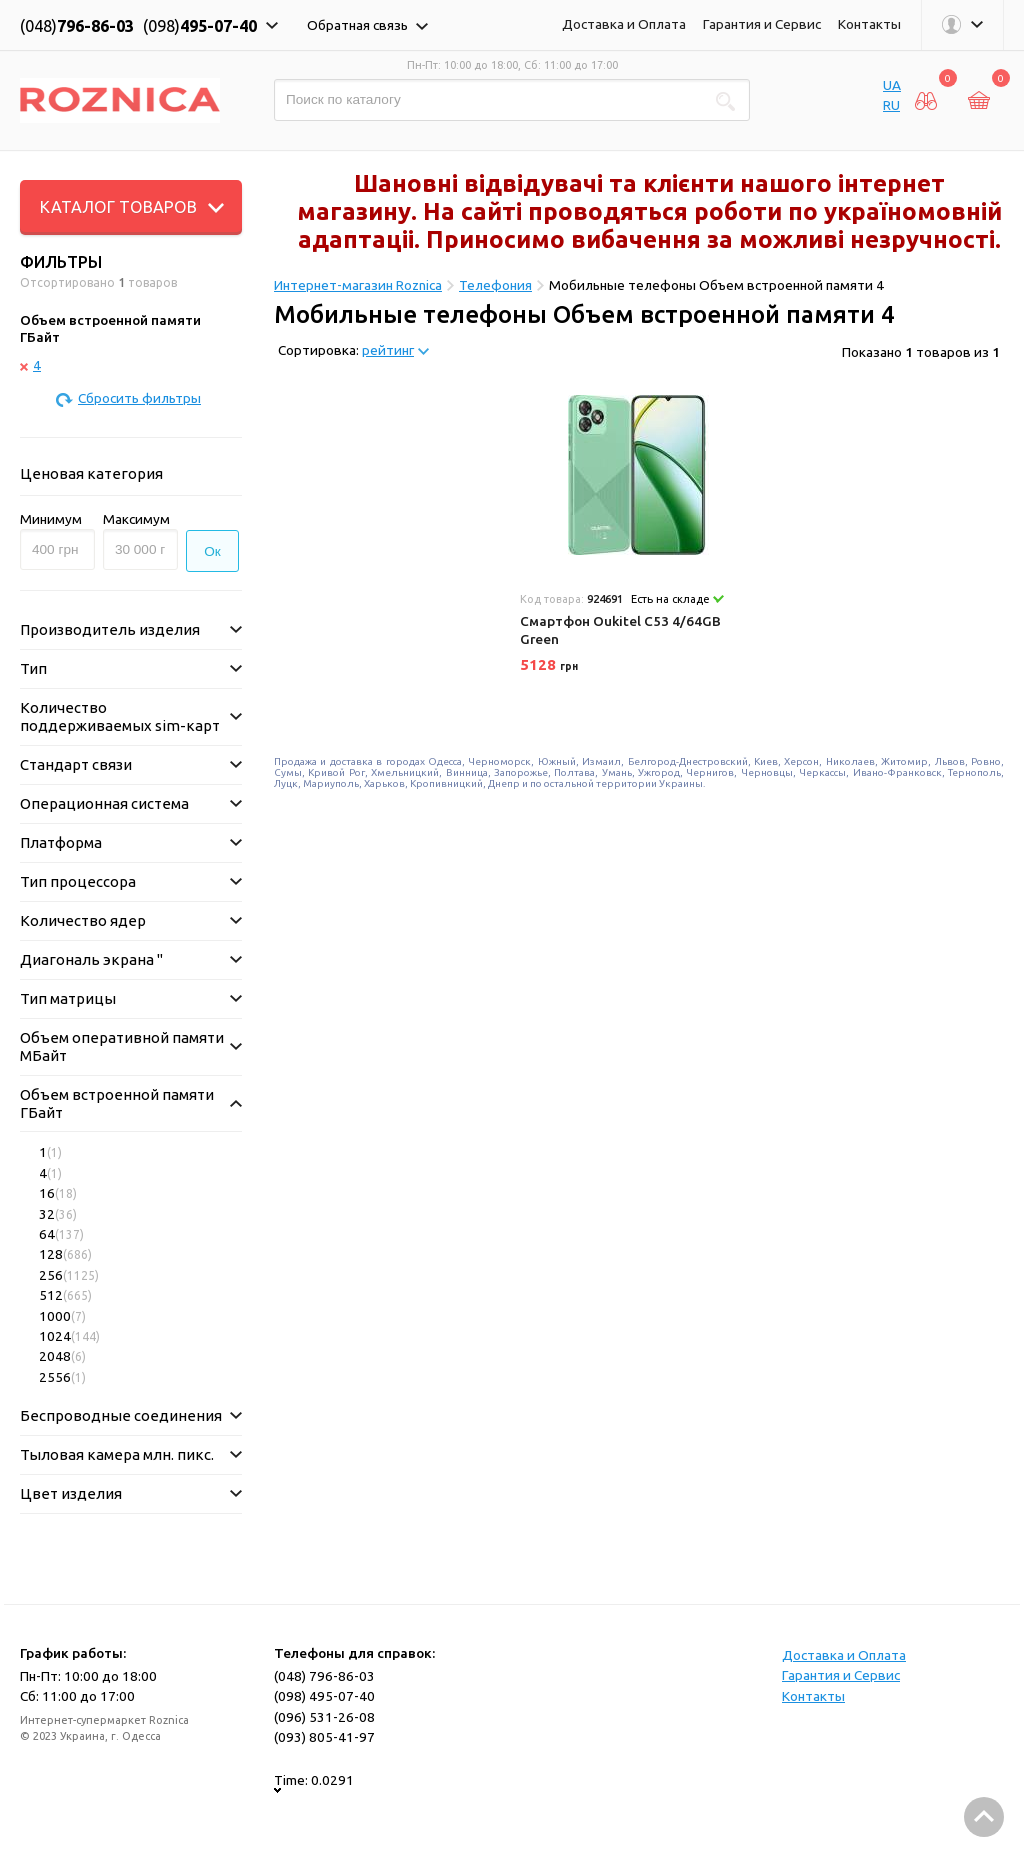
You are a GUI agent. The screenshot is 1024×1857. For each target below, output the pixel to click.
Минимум (51, 519)
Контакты (869, 24)
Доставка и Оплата (624, 24)
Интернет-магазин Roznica (358, 285)
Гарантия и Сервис (762, 24)
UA (892, 85)
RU (891, 105)
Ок (212, 551)
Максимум (136, 519)
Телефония (495, 285)
